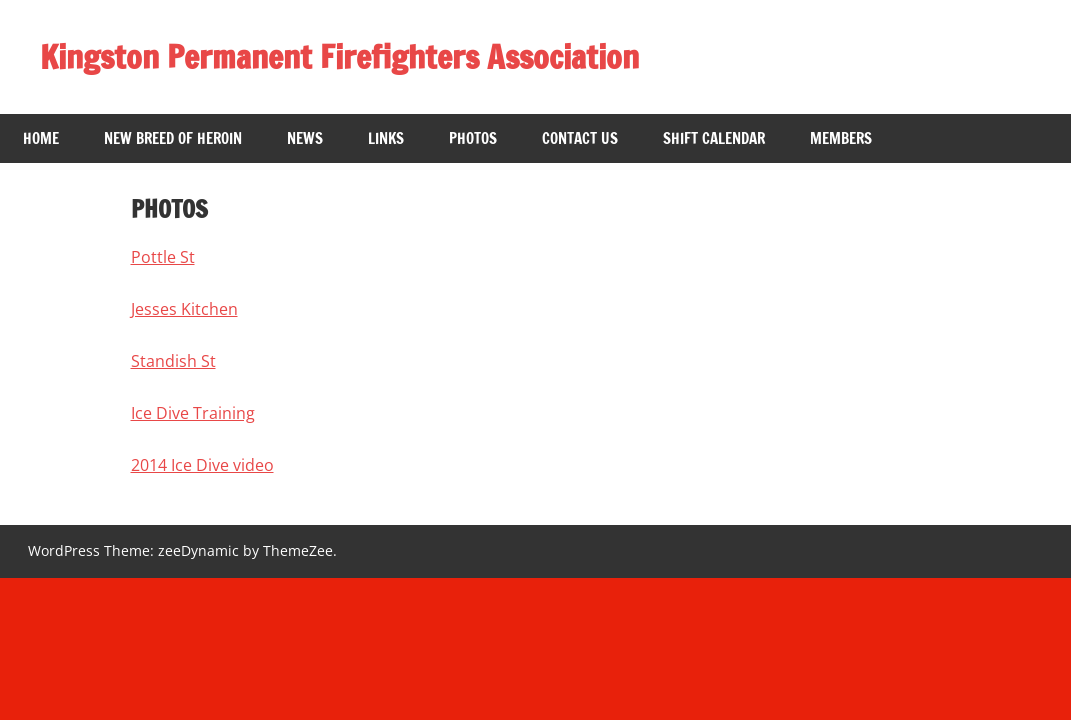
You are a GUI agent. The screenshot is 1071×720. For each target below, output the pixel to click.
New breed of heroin (173, 138)
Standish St (173, 361)
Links (386, 138)
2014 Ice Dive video (202, 465)
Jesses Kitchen (184, 309)
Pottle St (163, 257)
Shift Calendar (714, 138)
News (305, 138)
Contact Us (580, 138)
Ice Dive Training (193, 413)
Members (841, 138)
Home (41, 138)
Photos (473, 138)
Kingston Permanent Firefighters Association (339, 57)
